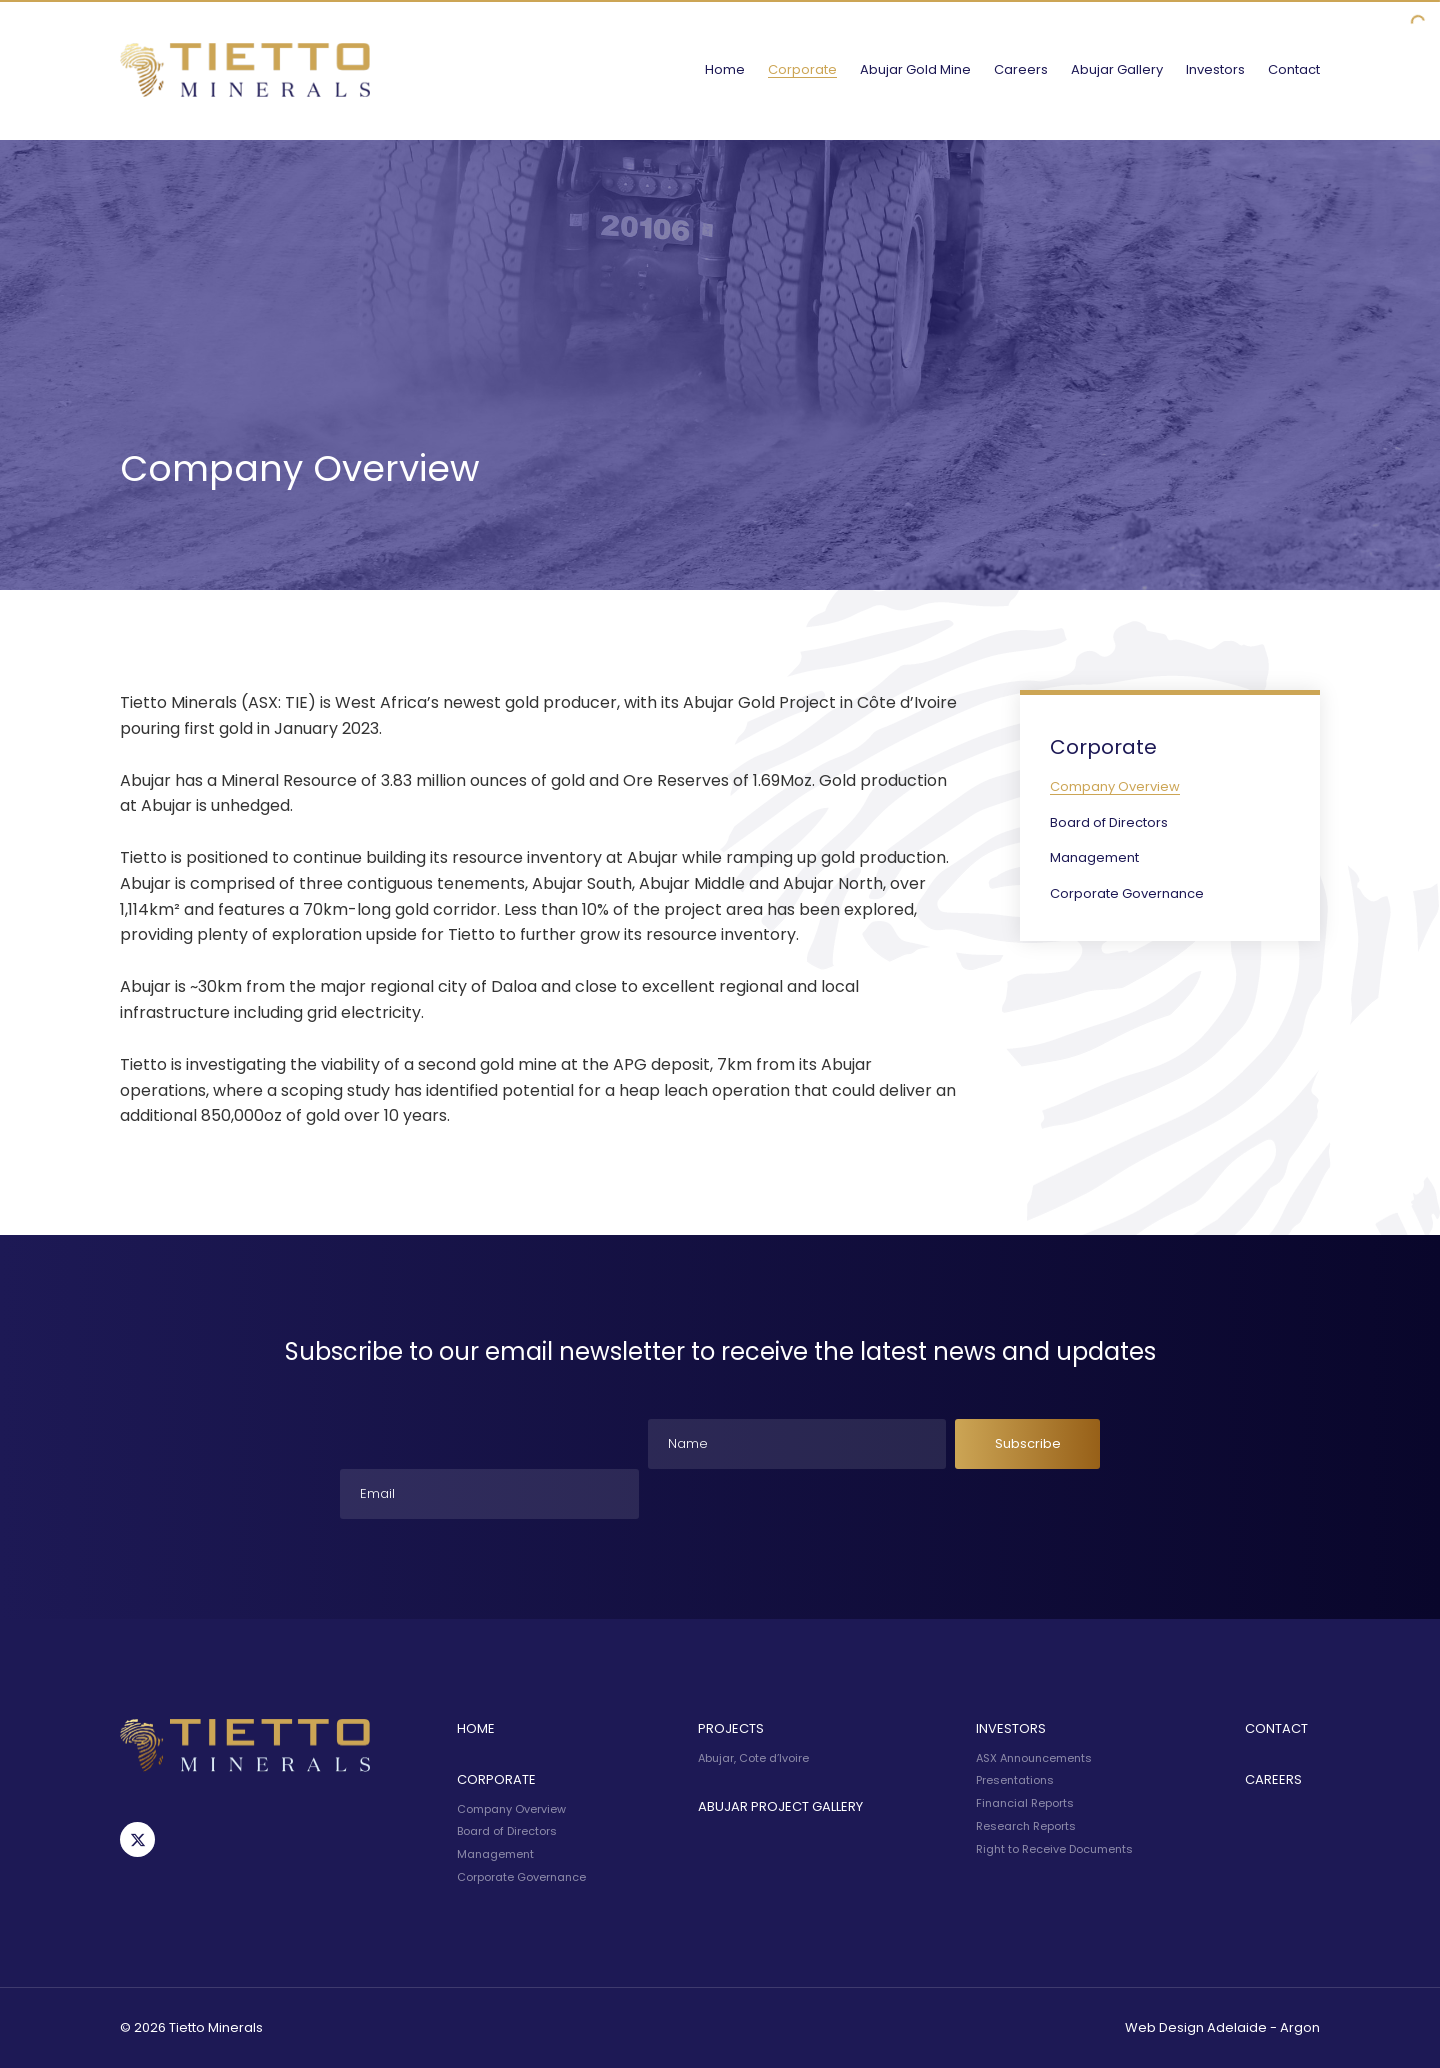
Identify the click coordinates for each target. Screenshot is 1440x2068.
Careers (1021, 69)
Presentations (1015, 1780)
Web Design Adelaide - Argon (1222, 2027)
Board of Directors (1109, 822)
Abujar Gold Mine (915, 69)
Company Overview (1115, 786)
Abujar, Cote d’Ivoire (753, 1758)
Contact (1294, 69)
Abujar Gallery (1117, 69)
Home (725, 69)
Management (1094, 857)
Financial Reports (1025, 1803)
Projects (731, 1728)
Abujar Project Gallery (780, 1806)
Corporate (802, 69)
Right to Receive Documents (1054, 1849)
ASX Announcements (1034, 1758)
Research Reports (1026, 1826)
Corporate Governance (1127, 893)
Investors (1215, 69)
